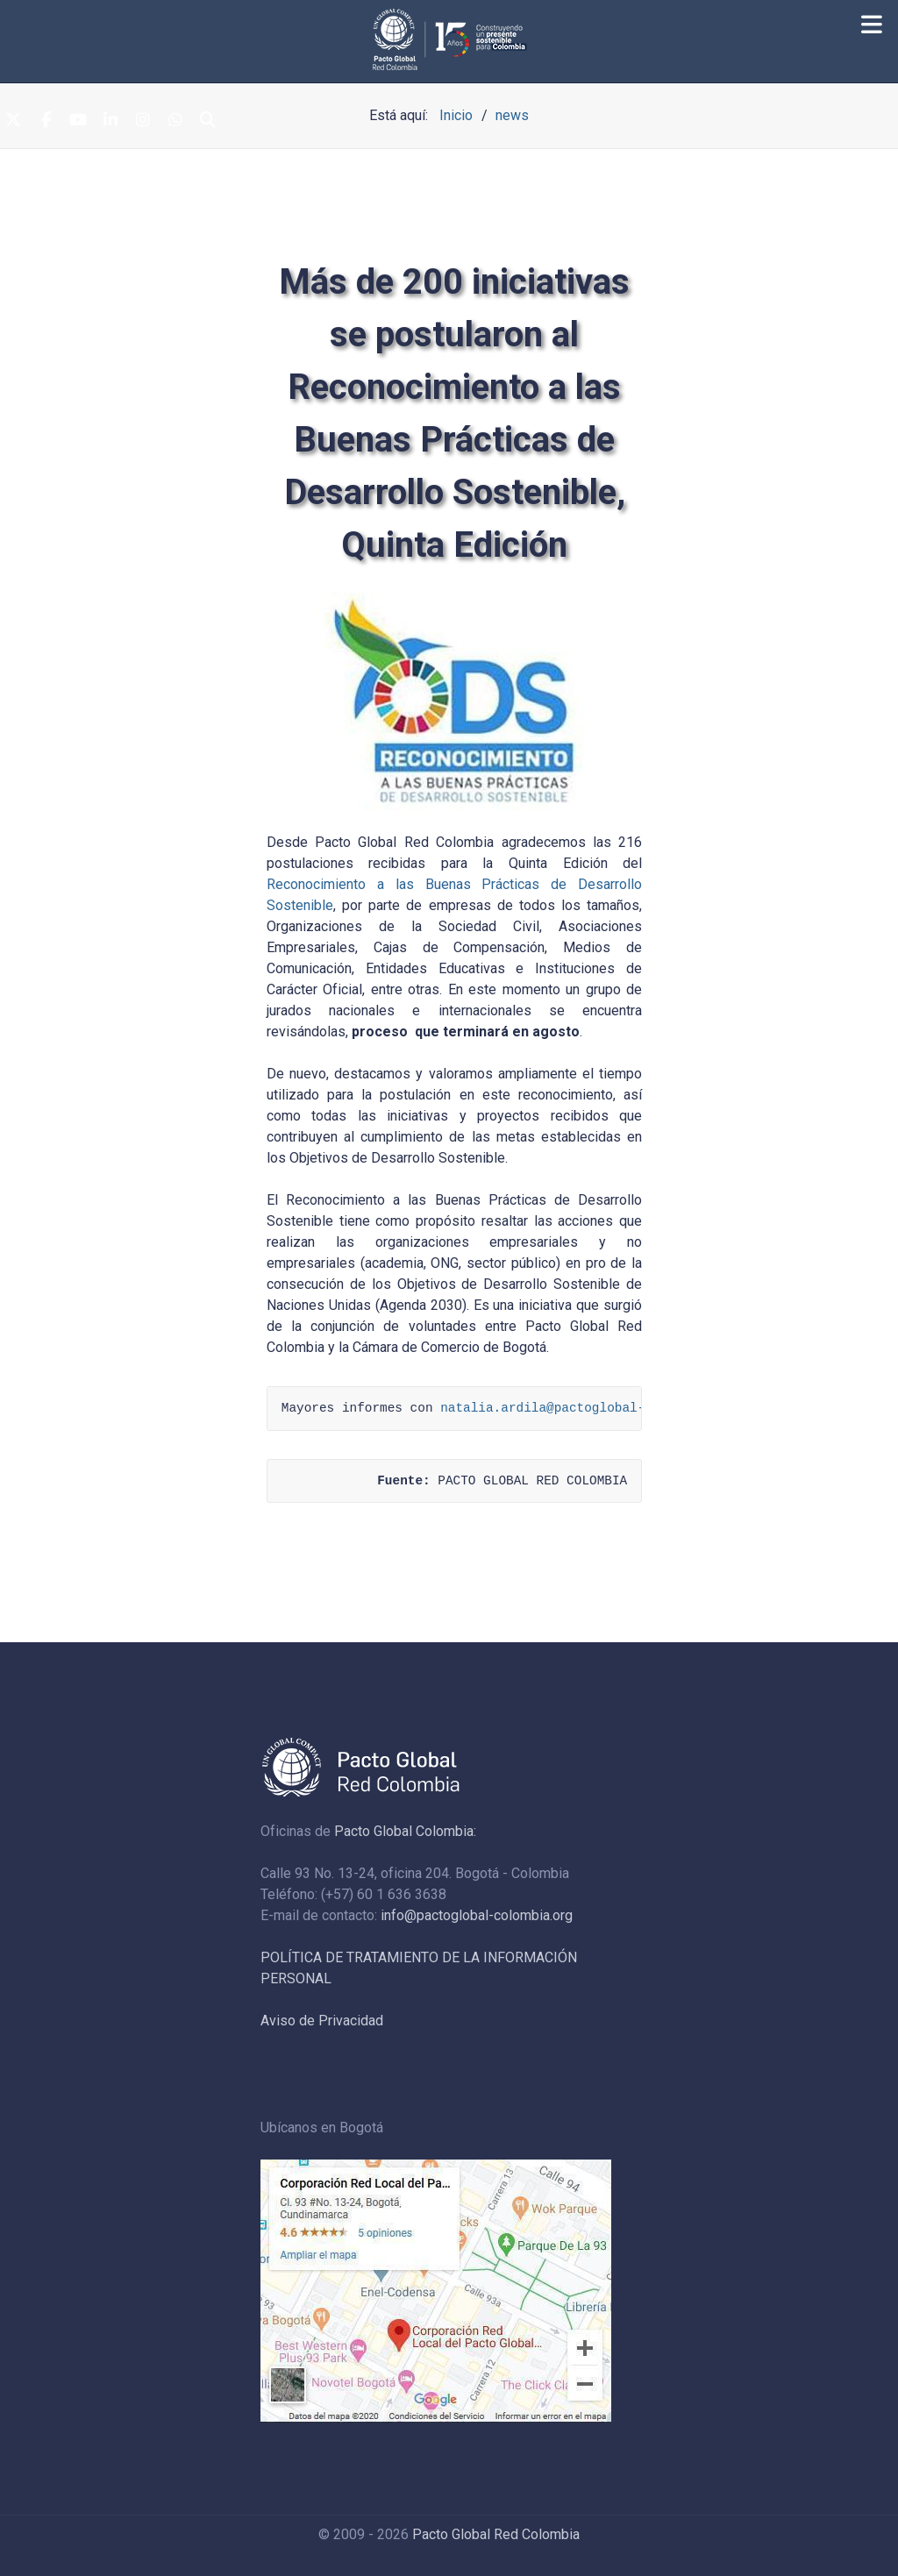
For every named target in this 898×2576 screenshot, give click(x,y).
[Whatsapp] (175, 121)
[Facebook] (45, 121)
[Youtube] (78, 121)
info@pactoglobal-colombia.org (477, 1915)
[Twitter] (13, 121)
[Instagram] (143, 121)
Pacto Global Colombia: (405, 1831)
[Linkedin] (110, 121)
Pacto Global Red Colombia (496, 2534)
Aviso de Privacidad (321, 2020)
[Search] (208, 121)
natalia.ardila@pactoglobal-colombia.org (588, 1407)
